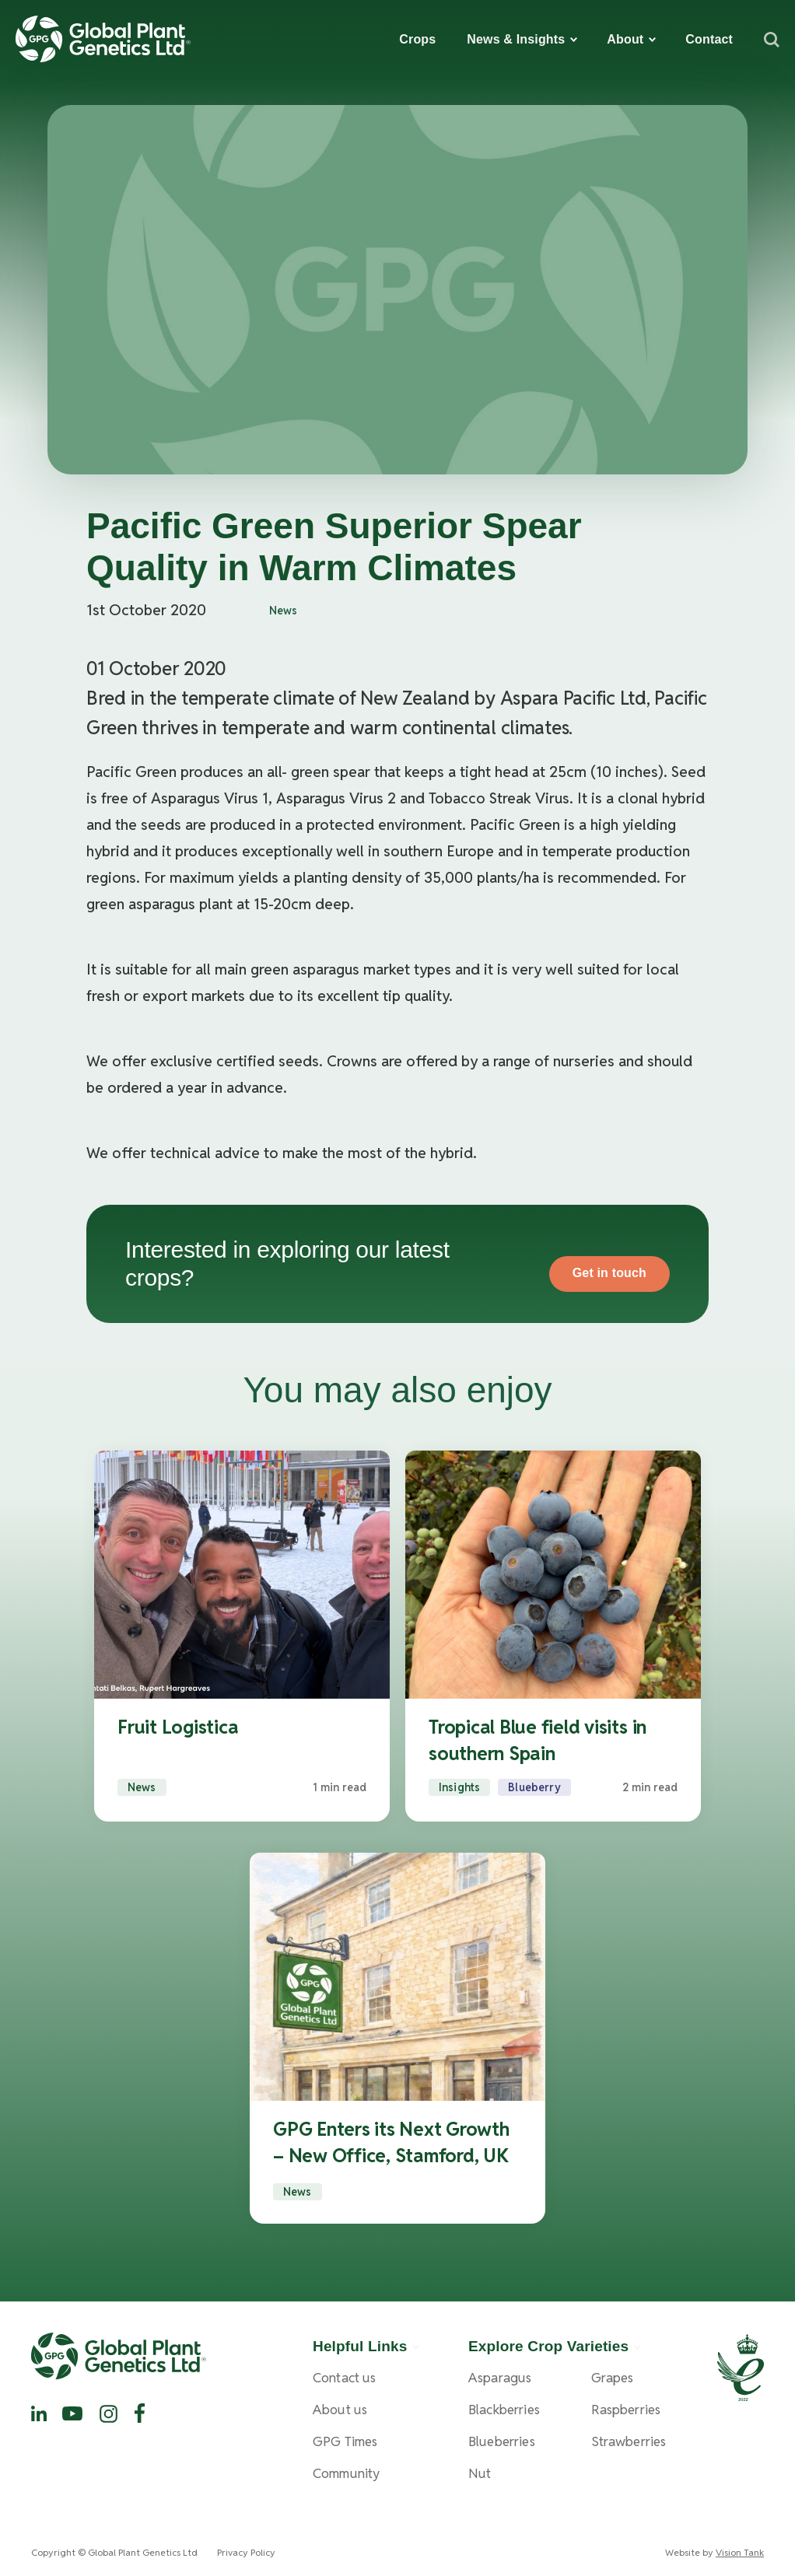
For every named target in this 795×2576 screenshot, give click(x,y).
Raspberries (626, 2410)
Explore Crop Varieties (548, 2346)
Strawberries (629, 2442)
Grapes (612, 2378)
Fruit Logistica (177, 1727)
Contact (709, 39)
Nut (479, 2474)
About (625, 39)
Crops (417, 39)
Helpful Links (360, 2346)
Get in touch (609, 1272)
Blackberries (504, 2410)
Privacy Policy (246, 2552)
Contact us (344, 2378)
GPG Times (345, 2442)
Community (346, 2474)
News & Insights (516, 39)
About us (340, 2410)
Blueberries (501, 2442)
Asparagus (499, 2378)
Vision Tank (740, 2552)
